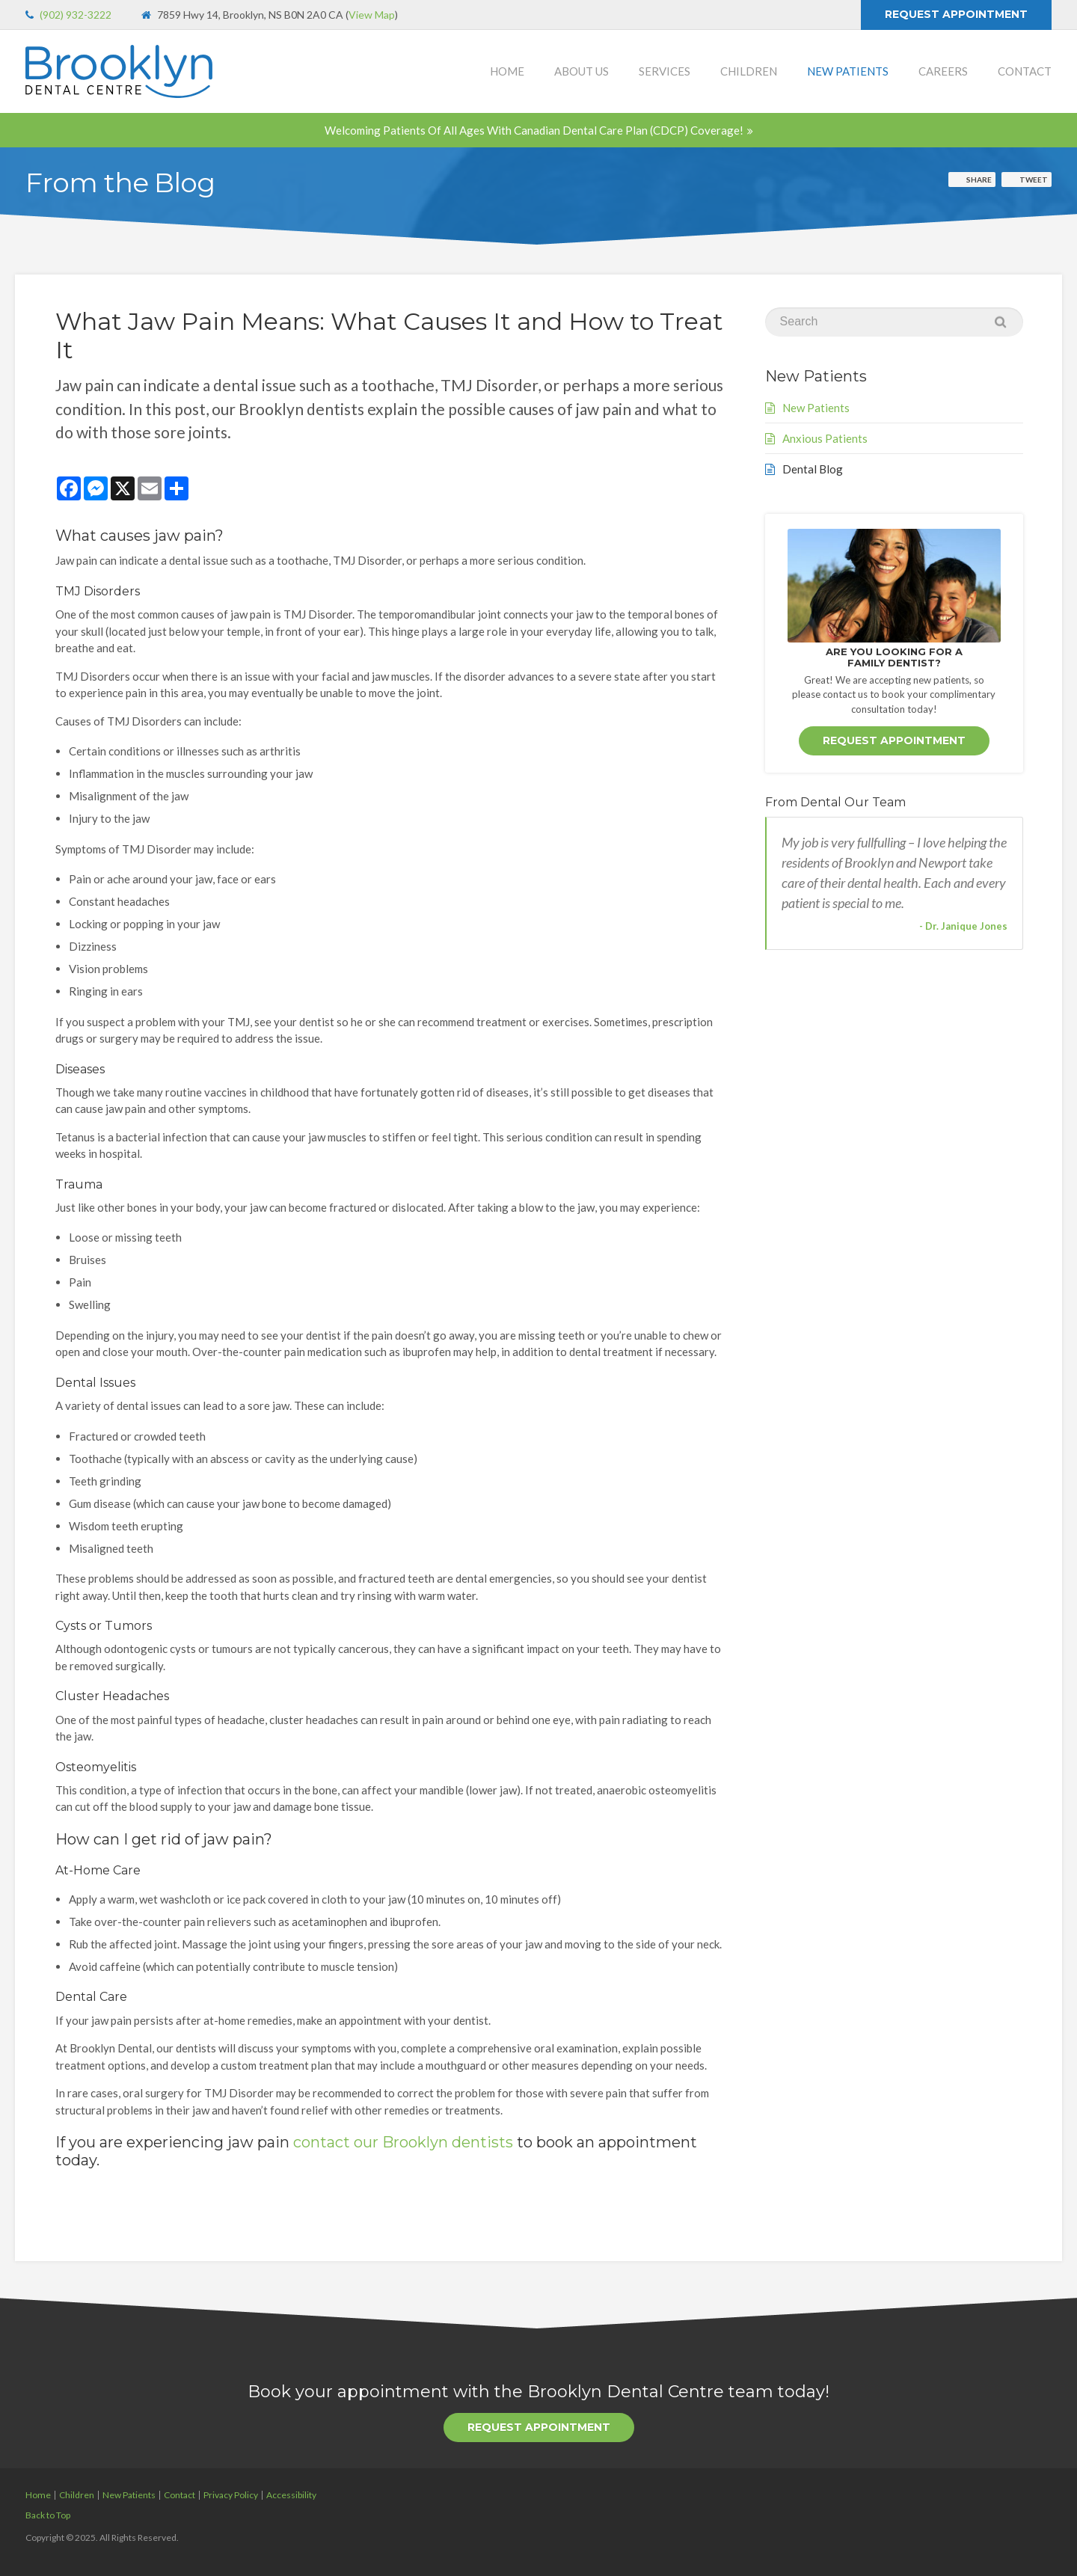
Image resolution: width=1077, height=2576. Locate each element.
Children (748, 71)
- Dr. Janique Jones (963, 926)
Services (664, 71)
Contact (1025, 71)
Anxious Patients (825, 438)
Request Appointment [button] (956, 14)
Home (507, 71)
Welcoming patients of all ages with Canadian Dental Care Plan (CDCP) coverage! (534, 130)
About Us (581, 71)
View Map (372, 14)
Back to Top (47, 2515)
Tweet (1033, 179)
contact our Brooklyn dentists (403, 2142)
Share (979, 179)
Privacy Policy (230, 2494)
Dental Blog (812, 469)
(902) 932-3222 (75, 14)
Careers (943, 71)
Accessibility (291, 2494)
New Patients (848, 71)
